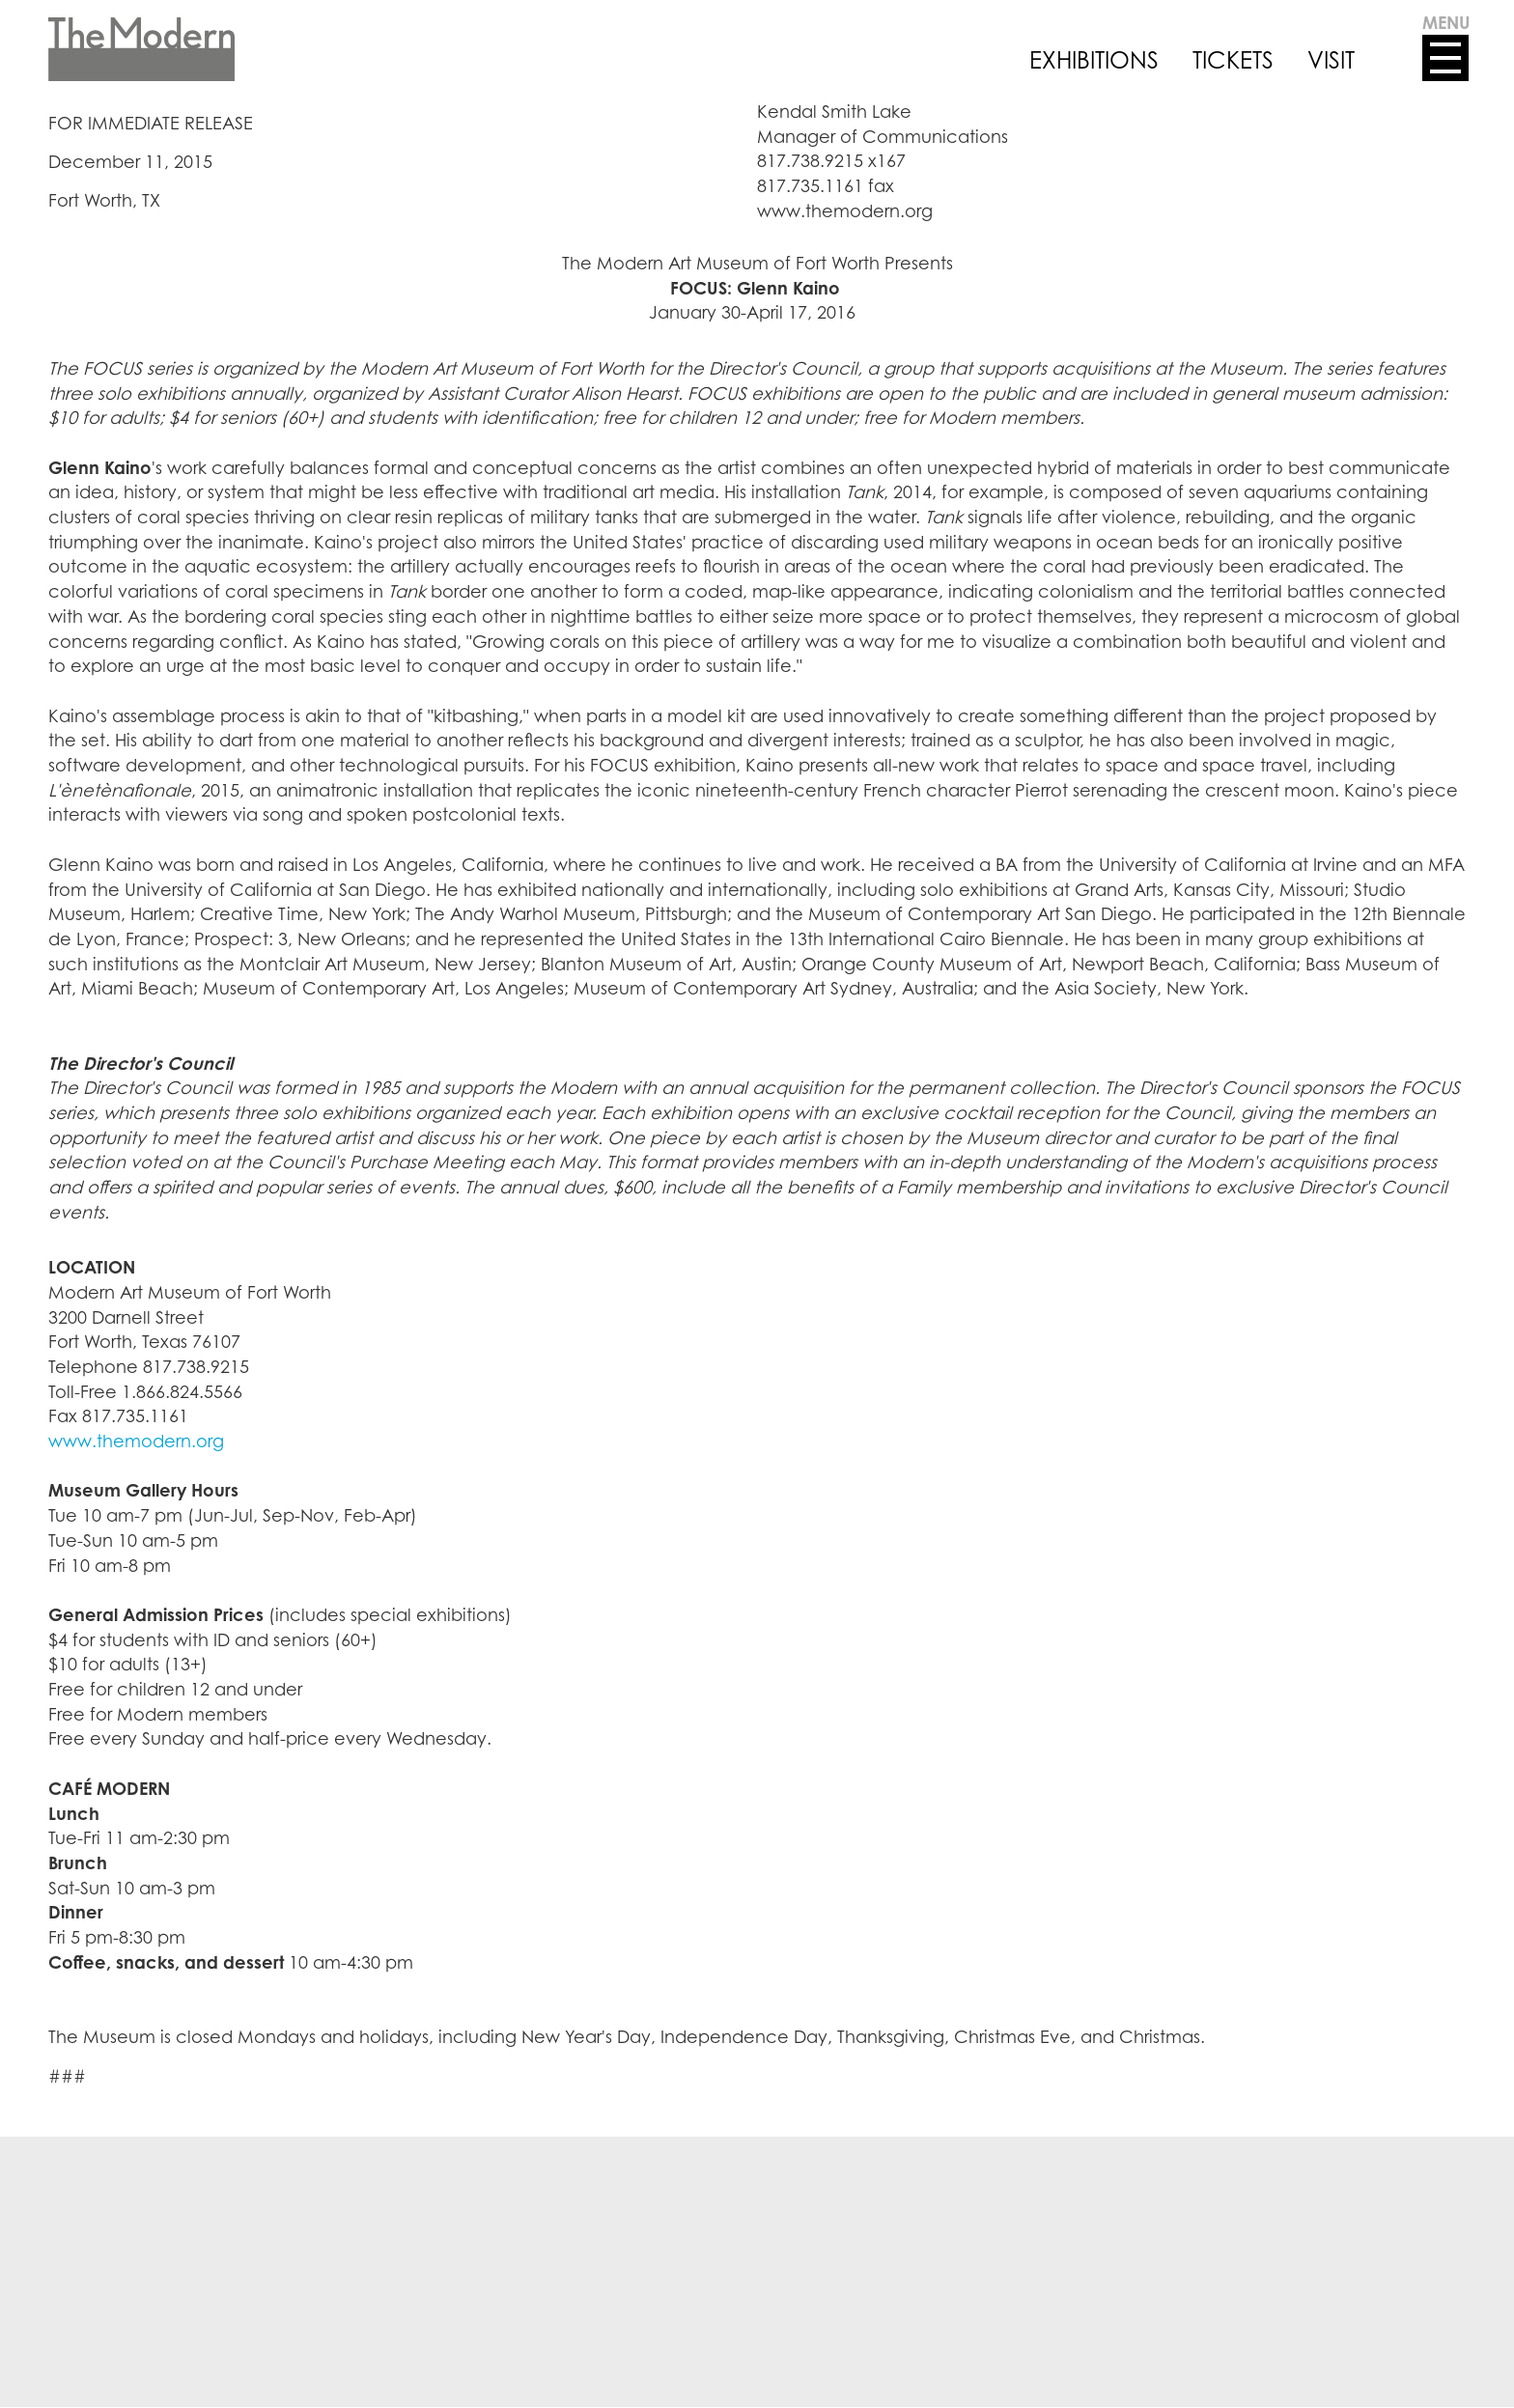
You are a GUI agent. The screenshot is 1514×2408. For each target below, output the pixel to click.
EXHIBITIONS (1094, 59)
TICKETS (1233, 59)
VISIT (1331, 59)
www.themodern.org (136, 1440)
